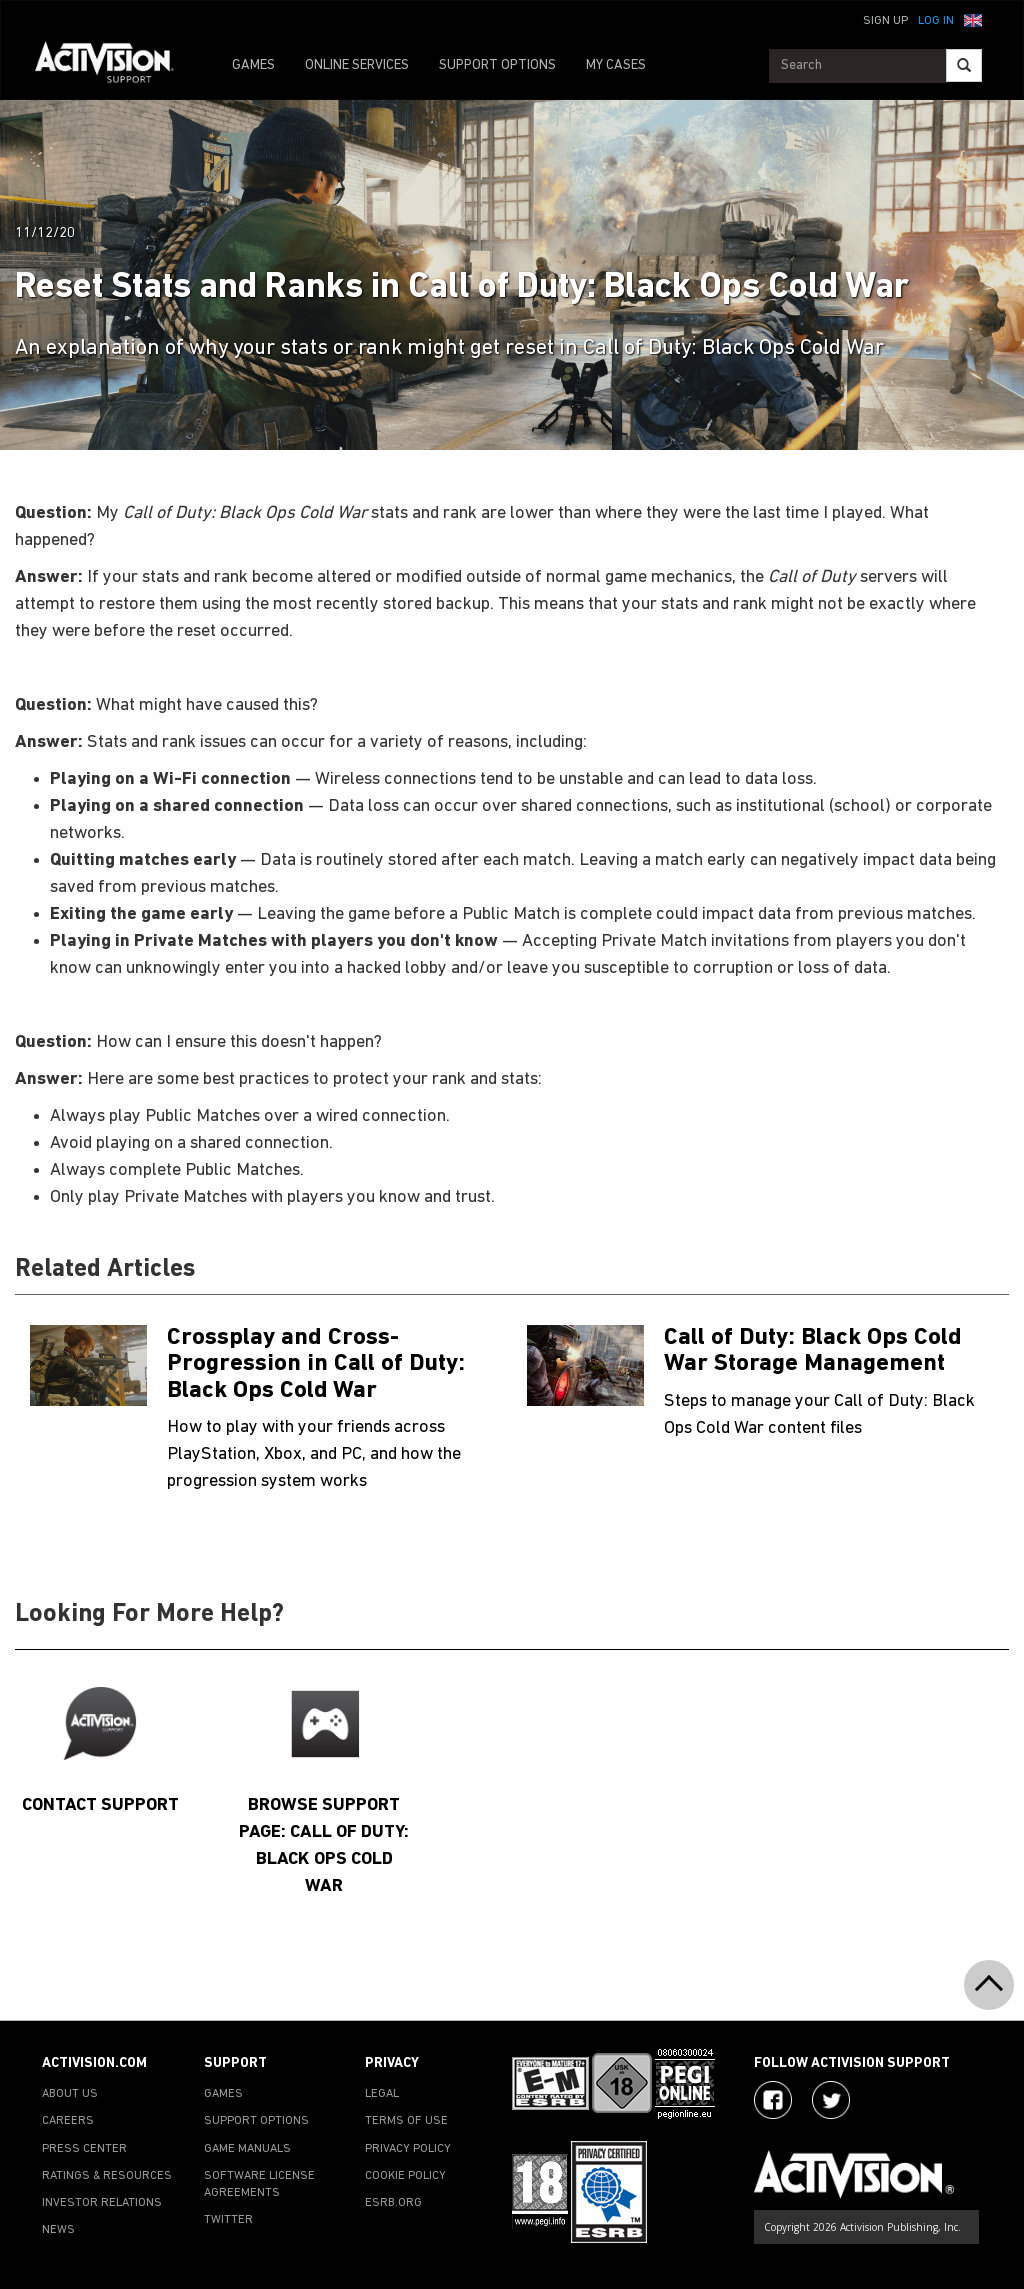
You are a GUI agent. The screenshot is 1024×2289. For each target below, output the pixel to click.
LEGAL (382, 2094)
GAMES (253, 65)
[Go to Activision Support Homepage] (114, 66)
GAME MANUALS (247, 2149)
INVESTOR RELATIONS (102, 2203)
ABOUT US (70, 2094)
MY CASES (616, 65)
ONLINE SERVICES (357, 65)
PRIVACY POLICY (408, 2149)
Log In (936, 21)
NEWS (58, 2230)
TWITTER (228, 2220)
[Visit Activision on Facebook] (773, 2100)
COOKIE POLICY (405, 2176)
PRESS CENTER (84, 2149)
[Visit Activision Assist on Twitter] (831, 2100)
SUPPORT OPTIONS (497, 65)
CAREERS (68, 2121)
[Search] (964, 65)
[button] (973, 19)
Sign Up (885, 21)
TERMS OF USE (406, 2121)
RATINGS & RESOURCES (107, 2176)
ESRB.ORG (393, 2203)
